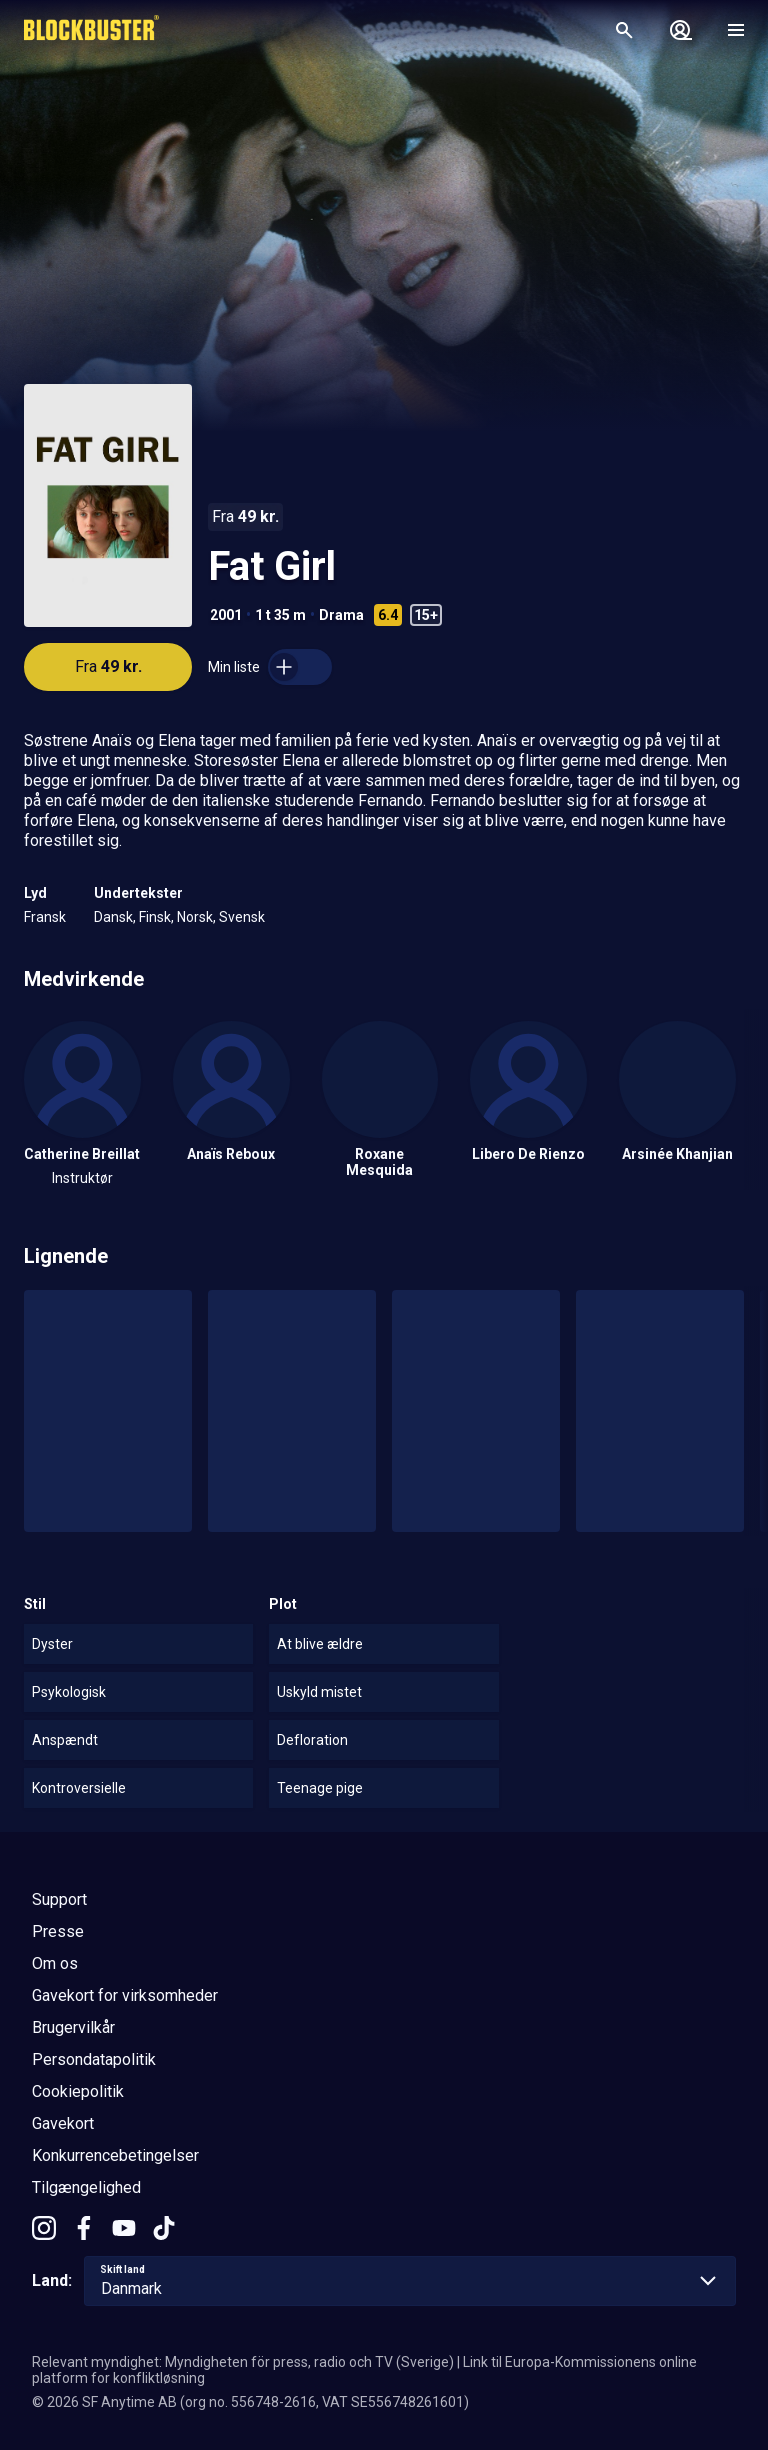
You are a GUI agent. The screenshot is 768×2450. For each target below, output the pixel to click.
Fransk (45, 917)
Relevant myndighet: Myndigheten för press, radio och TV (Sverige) (243, 2362)
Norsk (195, 917)
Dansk (113, 917)
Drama (341, 615)
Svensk (242, 917)
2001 (226, 615)
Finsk (155, 917)
